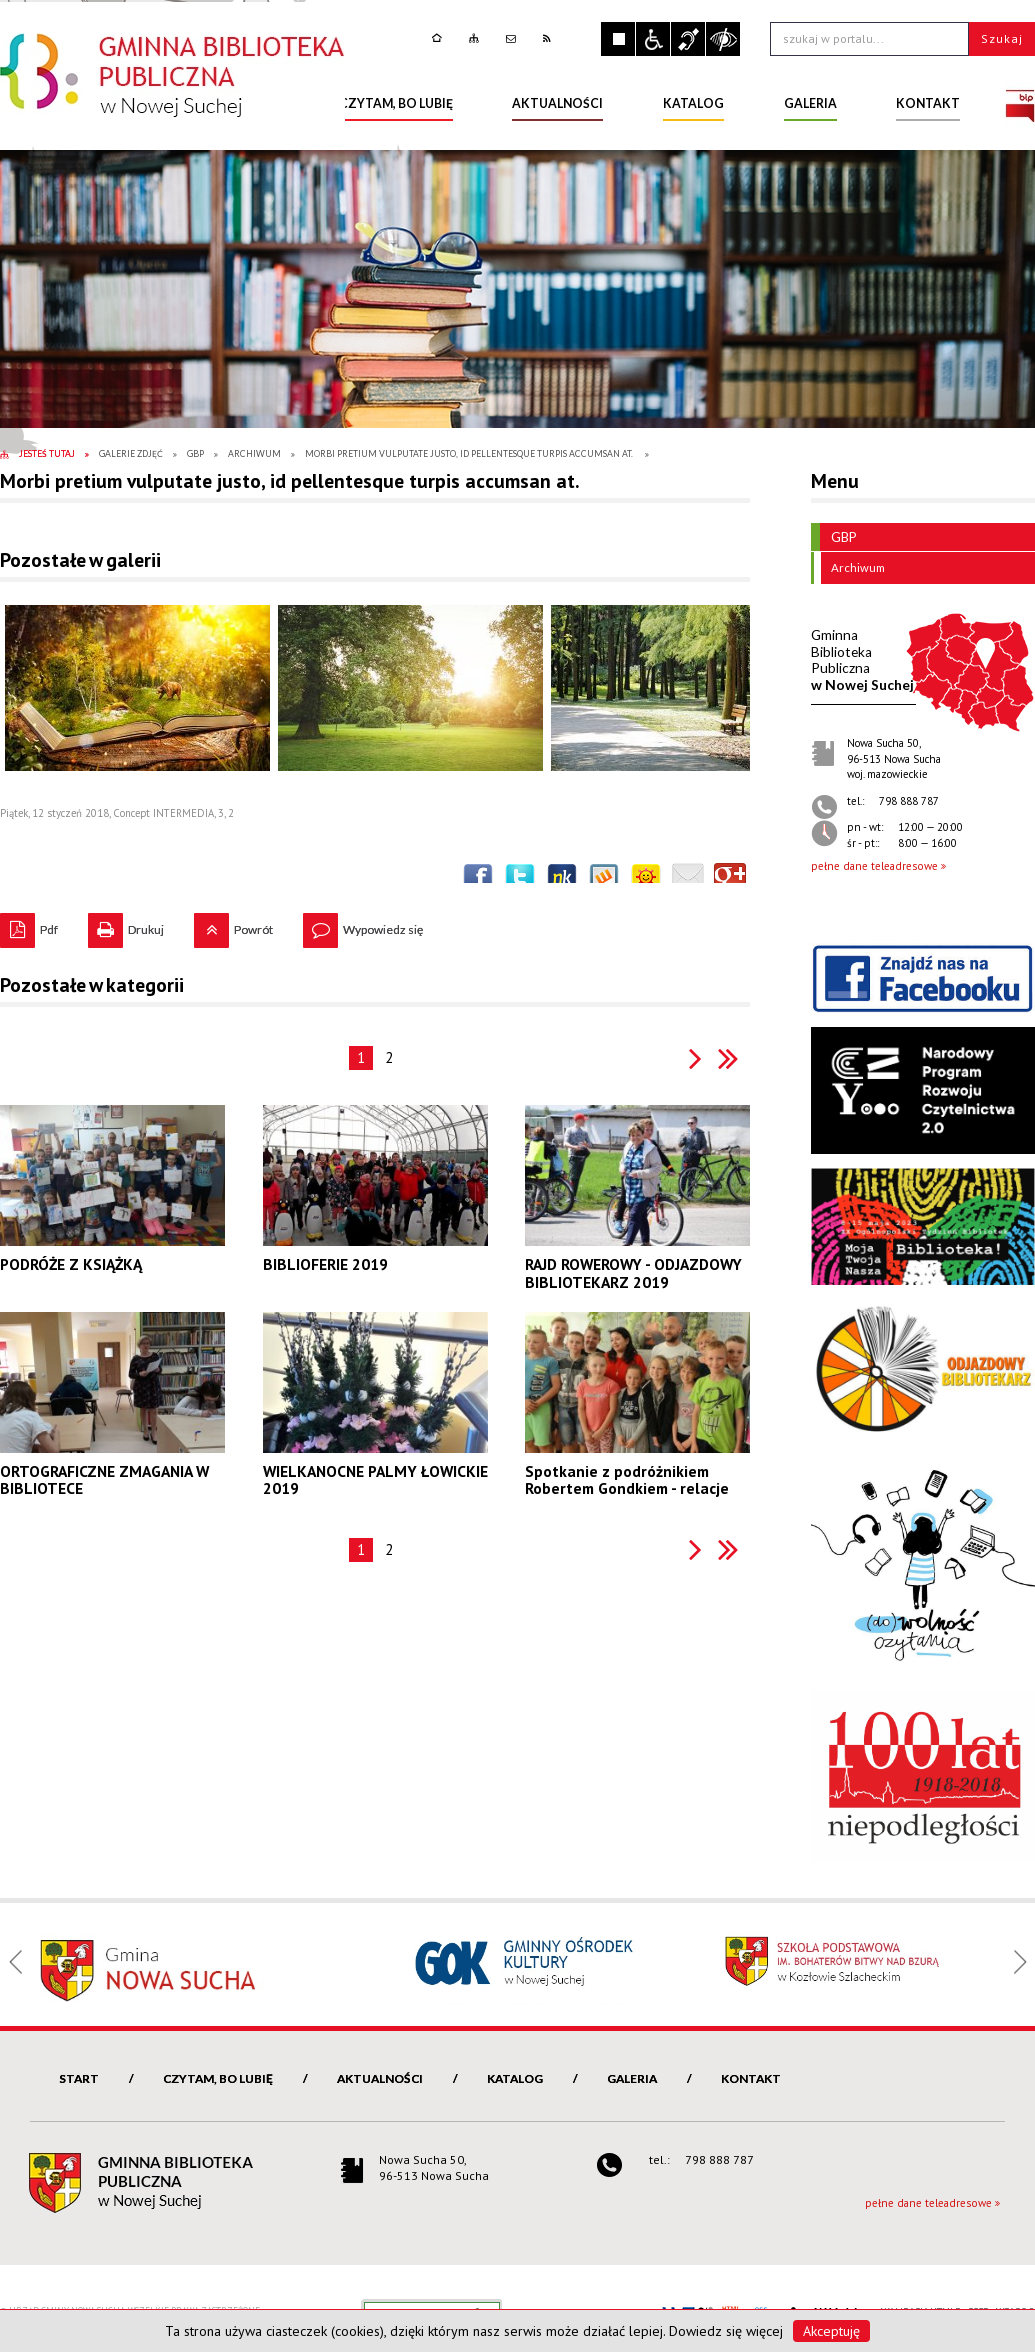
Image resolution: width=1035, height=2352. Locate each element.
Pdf (29, 925)
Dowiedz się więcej (726, 2331)
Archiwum (853, 568)
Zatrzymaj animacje (618, 39)
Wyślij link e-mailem (688, 879)
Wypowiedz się (363, 925)
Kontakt (751, 2078)
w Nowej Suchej (862, 660)
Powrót (233, 925)
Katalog (515, 2078)
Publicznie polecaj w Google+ (730, 879)
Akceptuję (831, 2331)
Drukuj (126, 925)
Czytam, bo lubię (218, 2078)
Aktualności (380, 2078)
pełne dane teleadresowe (874, 866)
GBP (834, 537)
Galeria (632, 2078)
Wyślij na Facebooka (478, 879)
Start (79, 2078)
